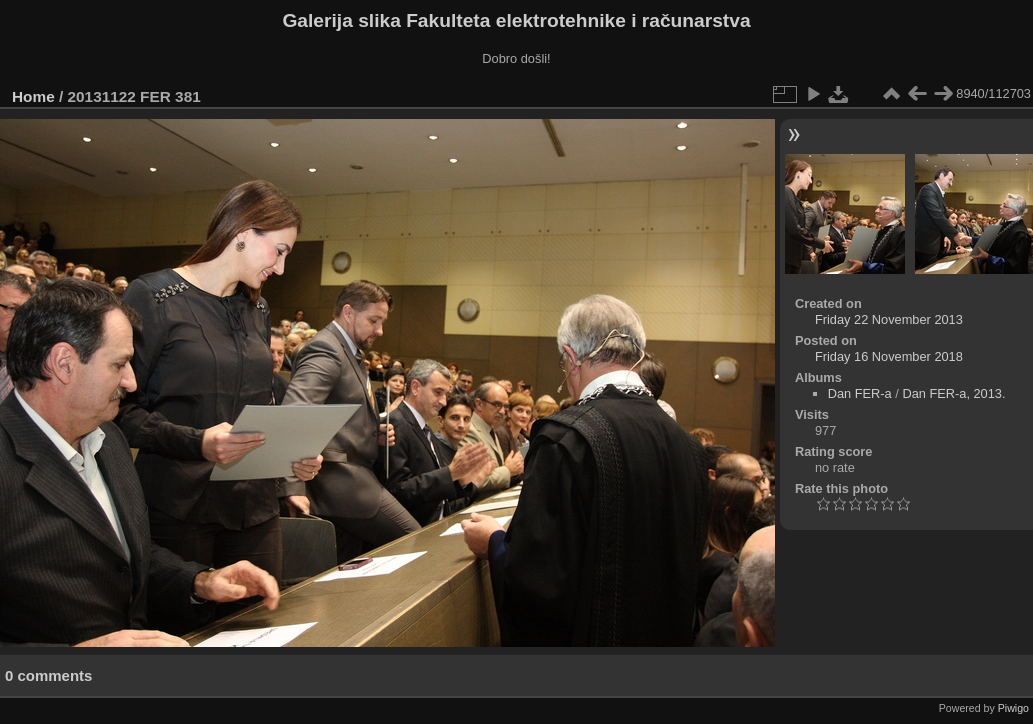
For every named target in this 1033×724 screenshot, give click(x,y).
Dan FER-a (860, 393)
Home (33, 96)
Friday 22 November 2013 (889, 319)
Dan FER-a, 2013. (953, 393)
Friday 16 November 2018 (889, 356)
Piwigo (1013, 708)
